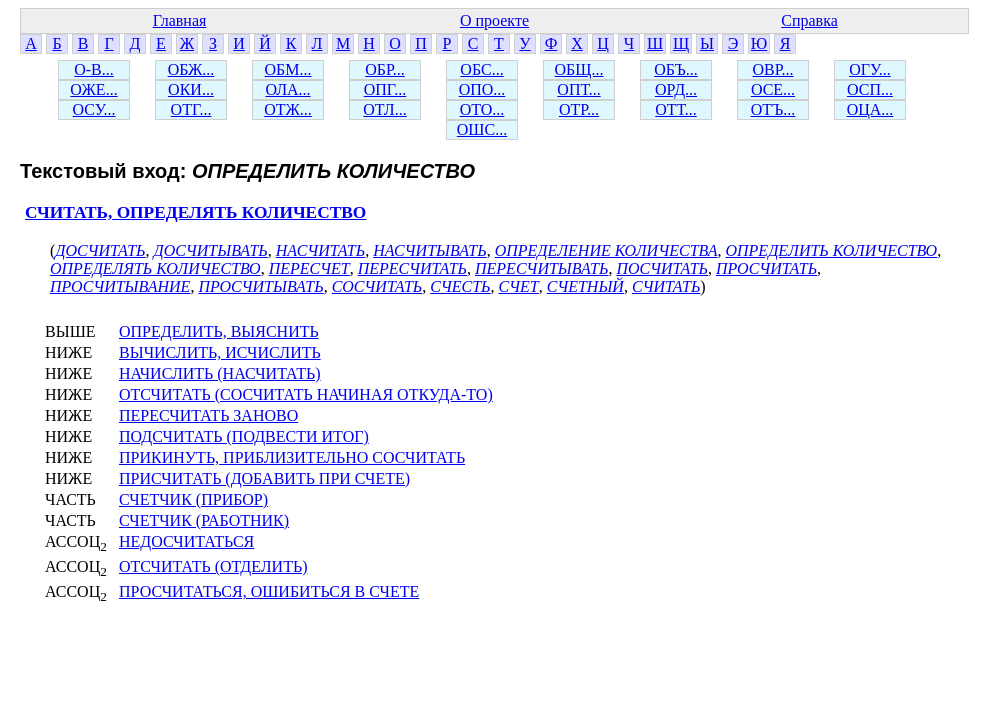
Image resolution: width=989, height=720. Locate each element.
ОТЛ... (384, 109)
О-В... (94, 69)
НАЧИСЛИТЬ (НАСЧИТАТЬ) (220, 373)
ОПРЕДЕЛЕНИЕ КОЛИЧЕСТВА (606, 250)
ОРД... (676, 89)
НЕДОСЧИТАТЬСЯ (186, 541)
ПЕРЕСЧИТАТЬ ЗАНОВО (208, 415)
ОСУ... (94, 109)
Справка (809, 20)
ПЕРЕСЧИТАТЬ (412, 268)
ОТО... (482, 109)
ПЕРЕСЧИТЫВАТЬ (541, 268)
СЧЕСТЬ (460, 286)
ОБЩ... (579, 69)
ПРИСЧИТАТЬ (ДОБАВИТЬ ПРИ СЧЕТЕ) (264, 478)
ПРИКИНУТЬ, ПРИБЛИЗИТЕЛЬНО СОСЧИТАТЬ (292, 457)
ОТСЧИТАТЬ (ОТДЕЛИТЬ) (213, 566)
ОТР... (579, 109)
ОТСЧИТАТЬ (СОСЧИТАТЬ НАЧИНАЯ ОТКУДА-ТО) (306, 394)
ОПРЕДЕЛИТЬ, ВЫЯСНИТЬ (219, 331)
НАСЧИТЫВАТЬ (429, 250)
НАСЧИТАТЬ (320, 250)
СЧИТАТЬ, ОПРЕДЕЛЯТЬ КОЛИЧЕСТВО (195, 212)
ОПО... (482, 89)
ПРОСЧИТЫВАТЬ (260, 286)
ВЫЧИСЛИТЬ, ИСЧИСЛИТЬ (220, 352)
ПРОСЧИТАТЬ (766, 268)
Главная (180, 20)
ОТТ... (676, 109)
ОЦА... (870, 109)
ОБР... (385, 69)
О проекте (494, 20)
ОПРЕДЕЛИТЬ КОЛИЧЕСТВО (831, 250)
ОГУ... (870, 69)
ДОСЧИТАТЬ (100, 250)
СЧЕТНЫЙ (585, 286)
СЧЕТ (519, 286)
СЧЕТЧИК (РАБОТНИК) (204, 520)
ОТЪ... (773, 109)
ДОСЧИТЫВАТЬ (211, 250)
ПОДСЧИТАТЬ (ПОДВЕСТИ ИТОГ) (244, 436)
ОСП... (870, 89)
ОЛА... (287, 89)
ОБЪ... (675, 69)
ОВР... (772, 69)
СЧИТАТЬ (666, 286)
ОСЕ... (773, 89)
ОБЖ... (191, 69)
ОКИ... (191, 89)
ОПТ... (578, 89)
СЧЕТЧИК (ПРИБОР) (193, 499)
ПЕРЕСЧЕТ (309, 268)
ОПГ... (385, 89)
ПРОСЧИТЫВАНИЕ (120, 286)
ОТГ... (191, 109)
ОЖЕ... (93, 89)
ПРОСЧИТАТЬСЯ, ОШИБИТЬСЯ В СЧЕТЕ (269, 591)
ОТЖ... (288, 109)
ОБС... (481, 69)
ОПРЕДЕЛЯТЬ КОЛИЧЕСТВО (155, 268)
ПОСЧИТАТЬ (662, 268)
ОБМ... (288, 69)
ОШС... (482, 129)
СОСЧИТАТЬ (377, 286)
